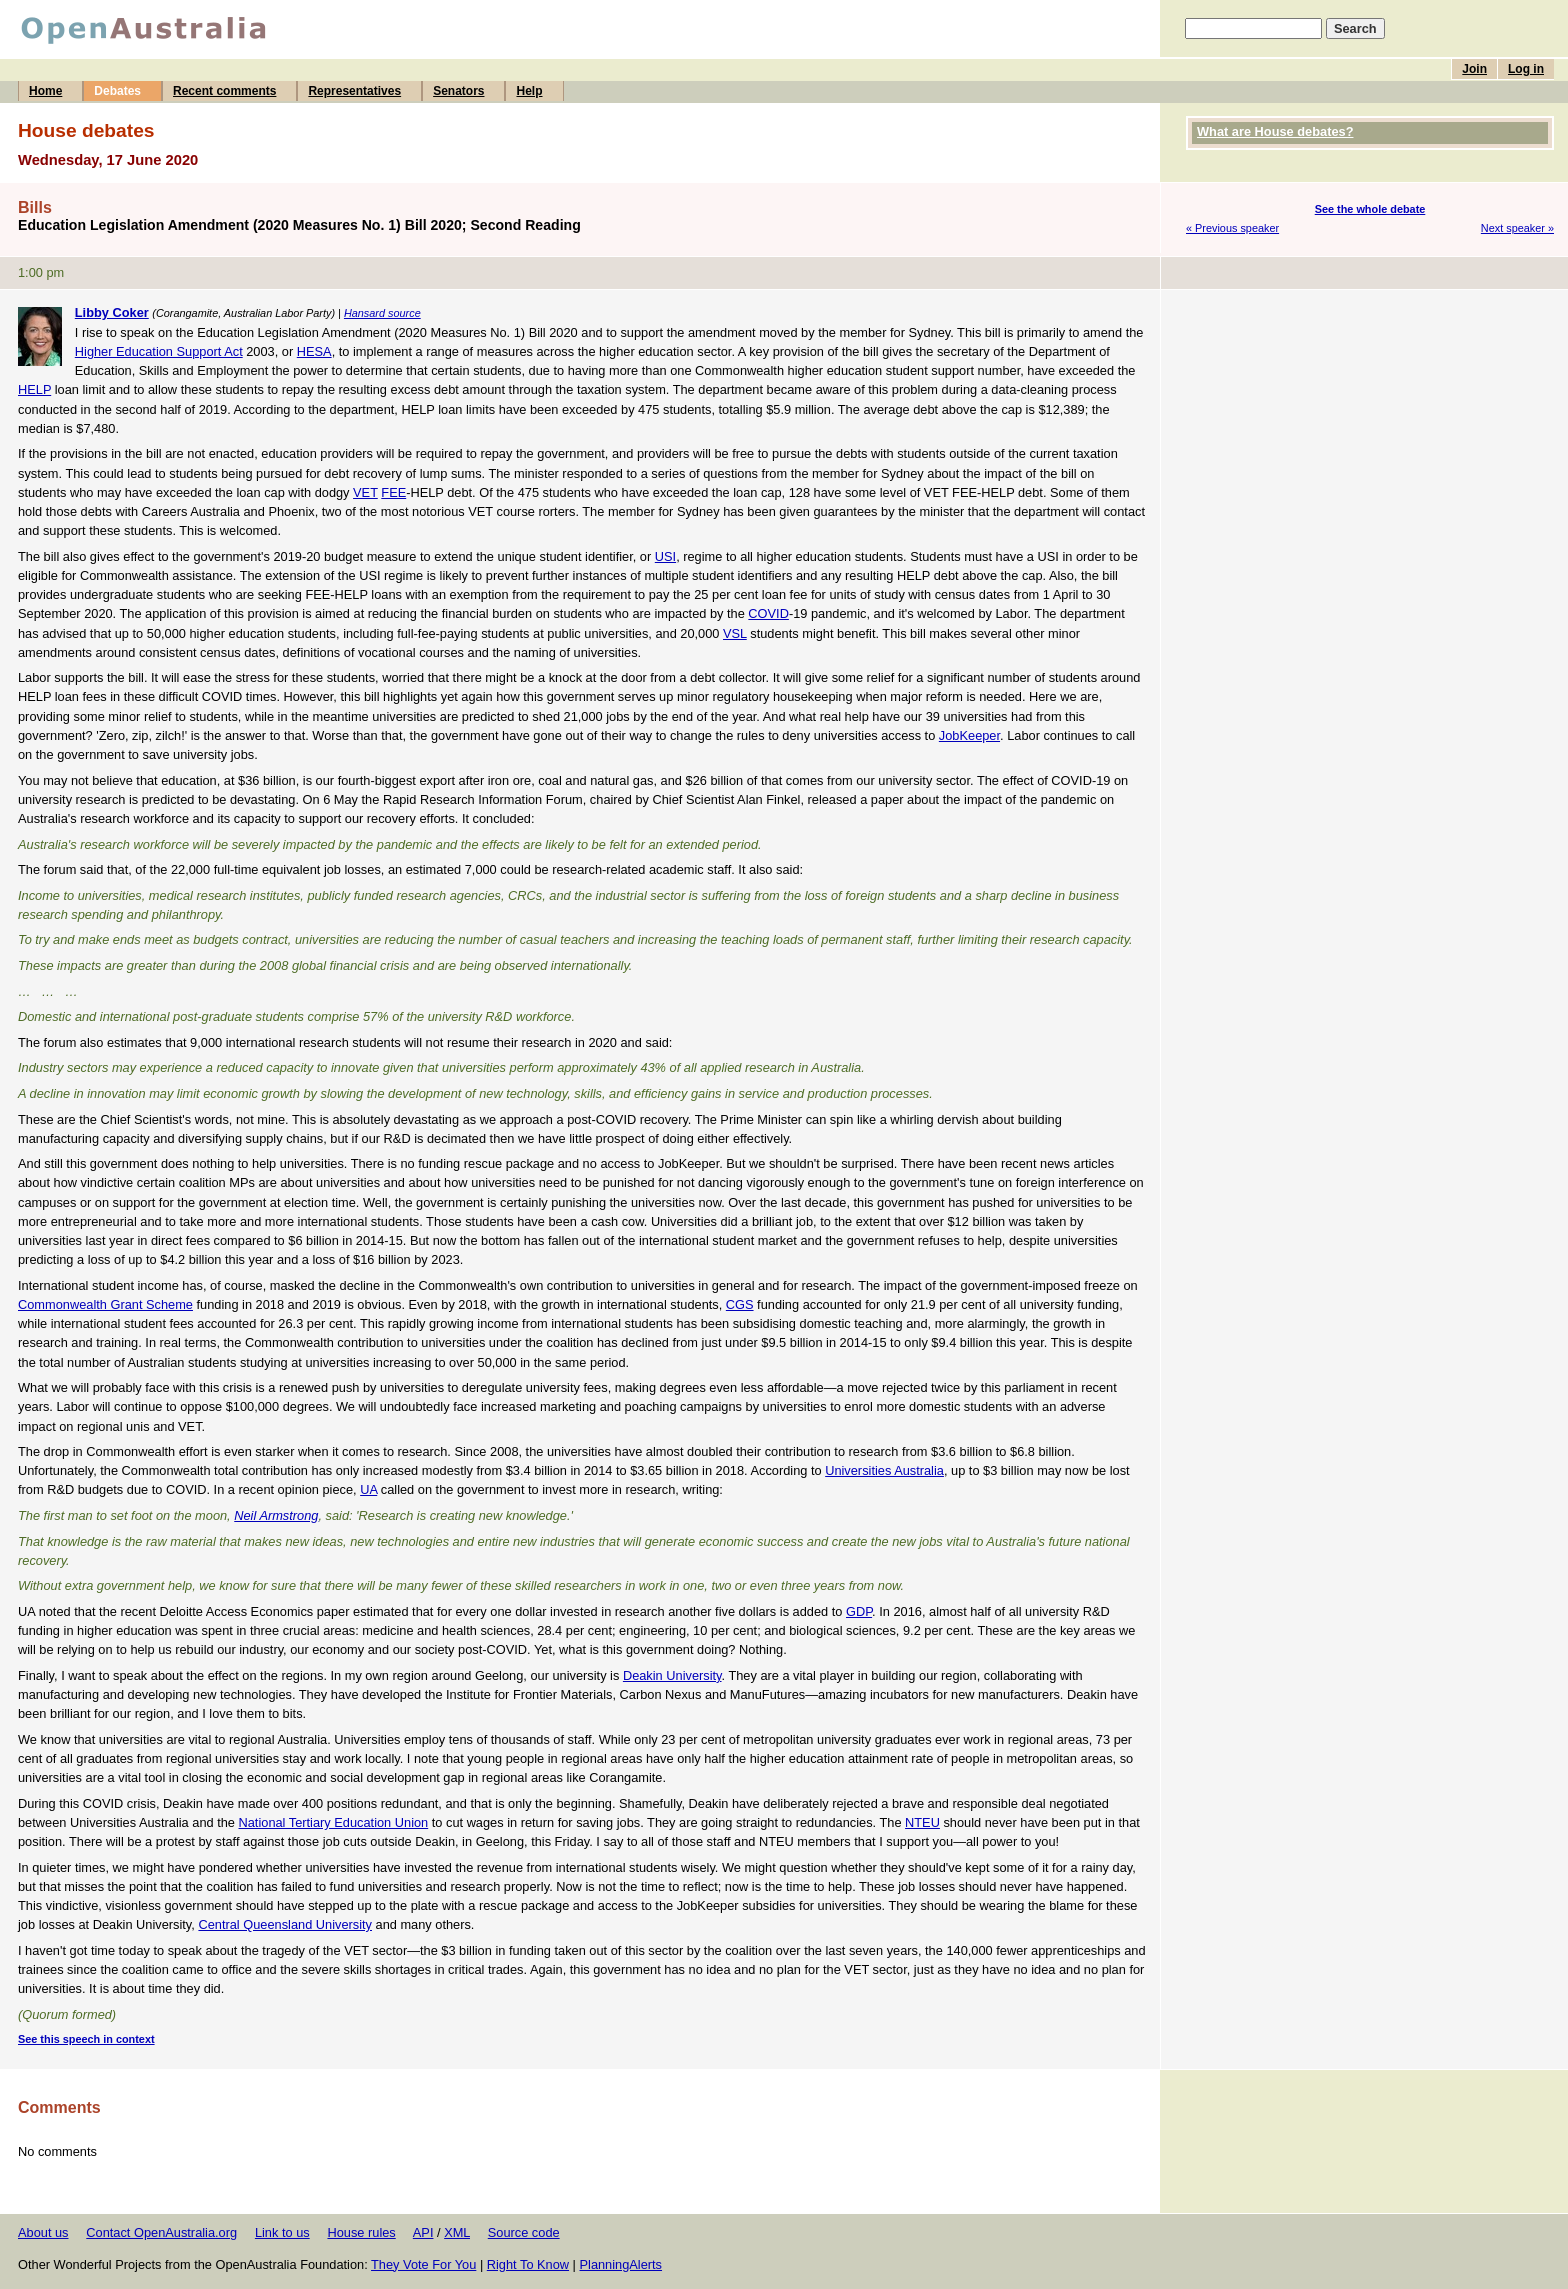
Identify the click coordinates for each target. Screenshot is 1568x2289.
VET (365, 492)
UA (368, 1489)
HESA (314, 351)
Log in (1526, 69)
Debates (117, 91)
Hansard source (382, 313)
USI (665, 556)
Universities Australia (884, 1470)
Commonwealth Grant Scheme (105, 1304)
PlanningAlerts (621, 2264)
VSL (735, 633)
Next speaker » (1517, 228)
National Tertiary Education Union (334, 1822)
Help (529, 91)
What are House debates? (1275, 131)
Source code (524, 2232)
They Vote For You (423, 2264)
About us (43, 2232)
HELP (34, 389)
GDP (859, 1611)
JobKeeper (969, 735)
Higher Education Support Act (159, 351)
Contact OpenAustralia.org (161, 2232)
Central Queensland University (285, 1924)
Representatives (354, 91)
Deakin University (672, 1675)
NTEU (922, 1822)
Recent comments (224, 91)
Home (45, 91)
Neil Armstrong (276, 1515)
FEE (393, 492)
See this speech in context (86, 2039)
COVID (768, 613)
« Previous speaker (1232, 228)
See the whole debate (1370, 209)
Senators (458, 91)
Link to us (282, 2232)
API (423, 2232)
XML (457, 2232)
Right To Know (528, 2264)
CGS (740, 1304)
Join (1474, 69)
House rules (361, 2232)
